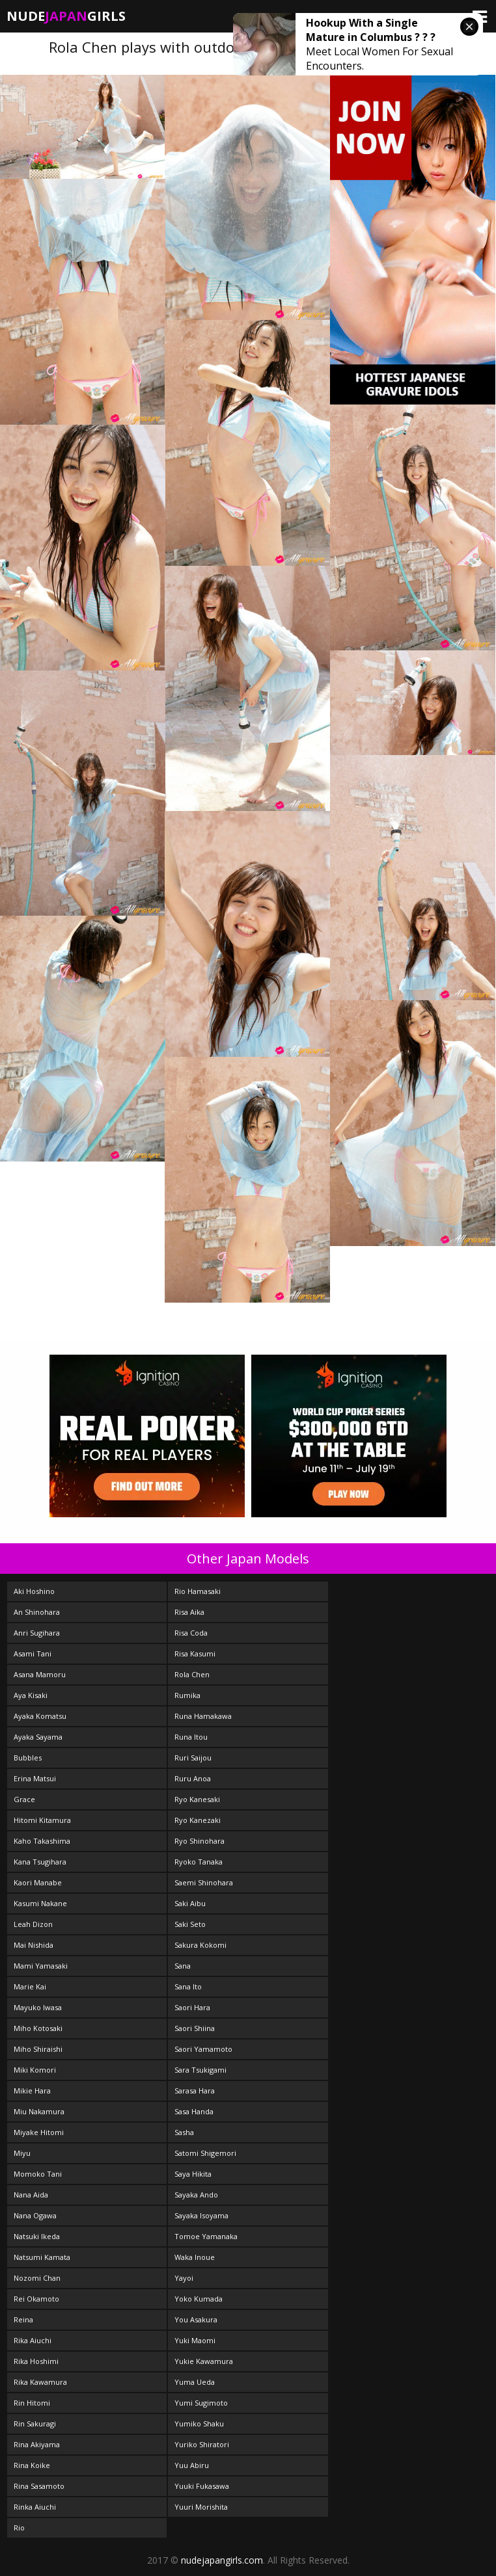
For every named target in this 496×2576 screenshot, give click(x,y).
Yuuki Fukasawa (201, 2486)
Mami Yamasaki (41, 1966)
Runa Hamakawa (203, 1716)
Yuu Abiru (191, 2465)
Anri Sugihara (37, 1633)
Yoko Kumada (198, 2299)
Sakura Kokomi (200, 1945)
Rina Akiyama (37, 2444)
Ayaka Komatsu (40, 1716)
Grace (24, 1799)
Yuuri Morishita (201, 2507)
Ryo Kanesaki (197, 1799)
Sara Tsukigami (200, 2070)
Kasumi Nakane (40, 1903)
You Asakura (195, 2319)
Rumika (187, 1695)
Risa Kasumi (194, 1653)
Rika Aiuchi (32, 2340)
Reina (23, 2319)
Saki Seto (190, 1924)
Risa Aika (189, 1612)
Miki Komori (35, 2070)
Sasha (184, 2132)
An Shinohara (37, 1612)
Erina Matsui (35, 1778)
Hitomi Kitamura (42, 1820)
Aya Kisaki (31, 1695)
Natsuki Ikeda (37, 2236)
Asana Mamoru (40, 1674)
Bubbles (28, 1757)
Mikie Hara (32, 2090)
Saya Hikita (193, 2174)
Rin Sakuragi (35, 2423)
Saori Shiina (194, 2028)
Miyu (22, 2153)
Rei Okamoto (36, 2299)
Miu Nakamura (39, 2111)
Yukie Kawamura (203, 2361)
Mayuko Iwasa (38, 2007)
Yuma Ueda (194, 2382)
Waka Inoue (194, 2257)
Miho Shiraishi (38, 2049)
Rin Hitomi (32, 2403)
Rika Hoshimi (36, 2361)
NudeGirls (66, 16)
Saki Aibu (190, 1903)
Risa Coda (191, 1633)
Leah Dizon (33, 1924)
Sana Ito (188, 1986)
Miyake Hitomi (39, 2132)
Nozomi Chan (37, 2278)
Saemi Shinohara (203, 1882)
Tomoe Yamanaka (206, 2236)
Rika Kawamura (40, 2382)
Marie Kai (30, 1986)
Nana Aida (31, 2194)
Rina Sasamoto (39, 2486)
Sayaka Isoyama (201, 2215)
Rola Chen (192, 1674)
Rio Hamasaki (197, 1591)
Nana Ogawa (35, 2215)
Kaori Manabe (38, 1882)
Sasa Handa (194, 2111)
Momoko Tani (38, 2174)
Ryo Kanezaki (197, 1820)
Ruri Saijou (193, 1757)
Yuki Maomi (194, 2340)
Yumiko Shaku (199, 2423)
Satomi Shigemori (205, 2153)
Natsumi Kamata (42, 2257)
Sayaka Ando (196, 2194)
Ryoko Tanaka (198, 1861)
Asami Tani (32, 1653)
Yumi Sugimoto (201, 2403)
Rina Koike (32, 2465)
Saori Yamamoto (203, 2049)
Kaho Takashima (42, 1841)
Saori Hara (192, 2007)
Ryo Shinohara (199, 1841)
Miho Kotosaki (38, 2028)
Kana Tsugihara (40, 1861)
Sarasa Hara (194, 2090)
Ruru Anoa (192, 1778)
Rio (19, 2527)
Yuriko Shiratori (201, 2444)
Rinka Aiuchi (35, 2507)
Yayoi (183, 2278)
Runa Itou (191, 1737)
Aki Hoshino (34, 1591)
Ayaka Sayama (38, 1737)
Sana (182, 1966)
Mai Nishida (33, 1945)
